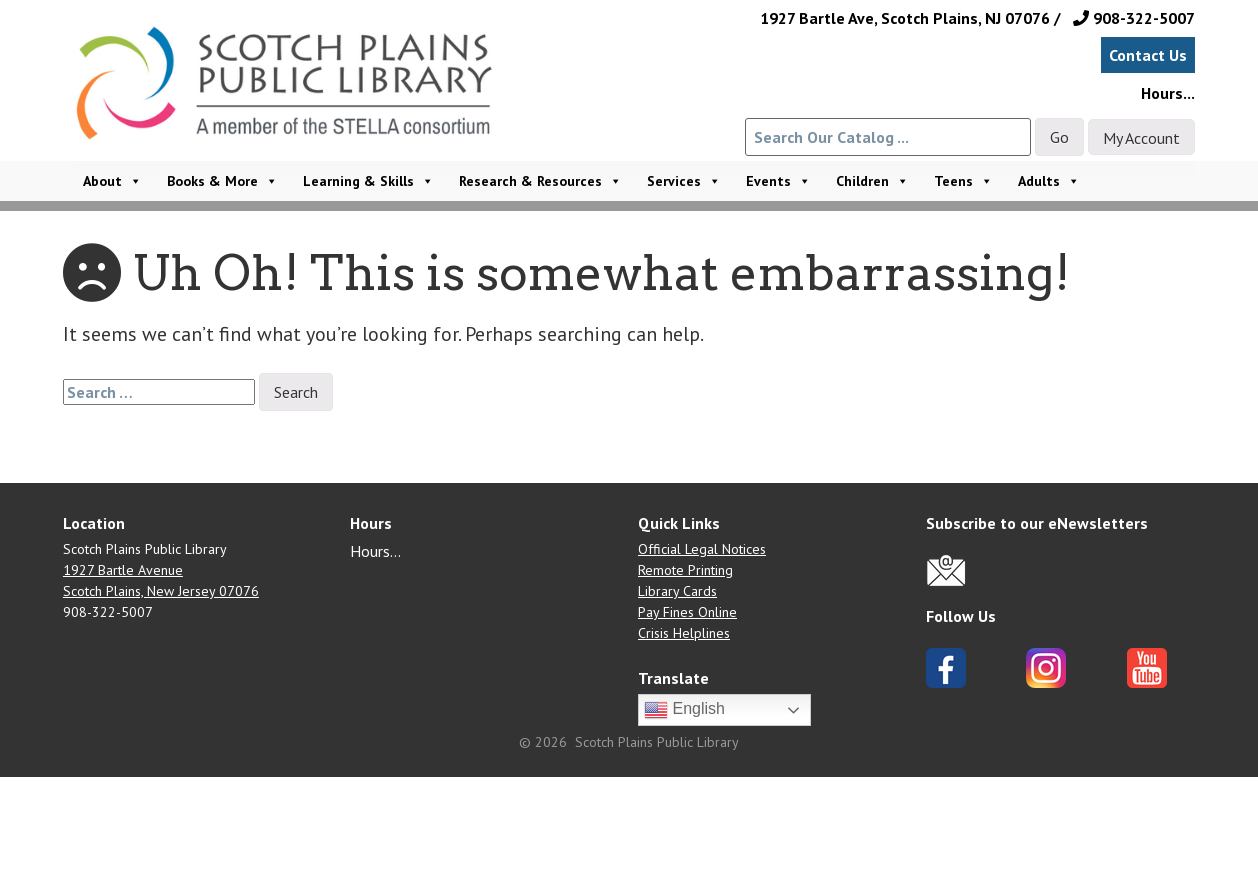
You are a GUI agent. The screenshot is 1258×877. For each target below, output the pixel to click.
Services (684, 181)
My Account (1141, 138)
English (684, 710)
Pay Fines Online (687, 612)
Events (778, 181)
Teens (963, 181)
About (112, 181)
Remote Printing (685, 570)
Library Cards (677, 591)
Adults (1049, 181)
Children (872, 181)
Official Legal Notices (702, 549)
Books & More (222, 181)
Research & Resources (540, 181)
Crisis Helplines (684, 633)
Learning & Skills (368, 181)
